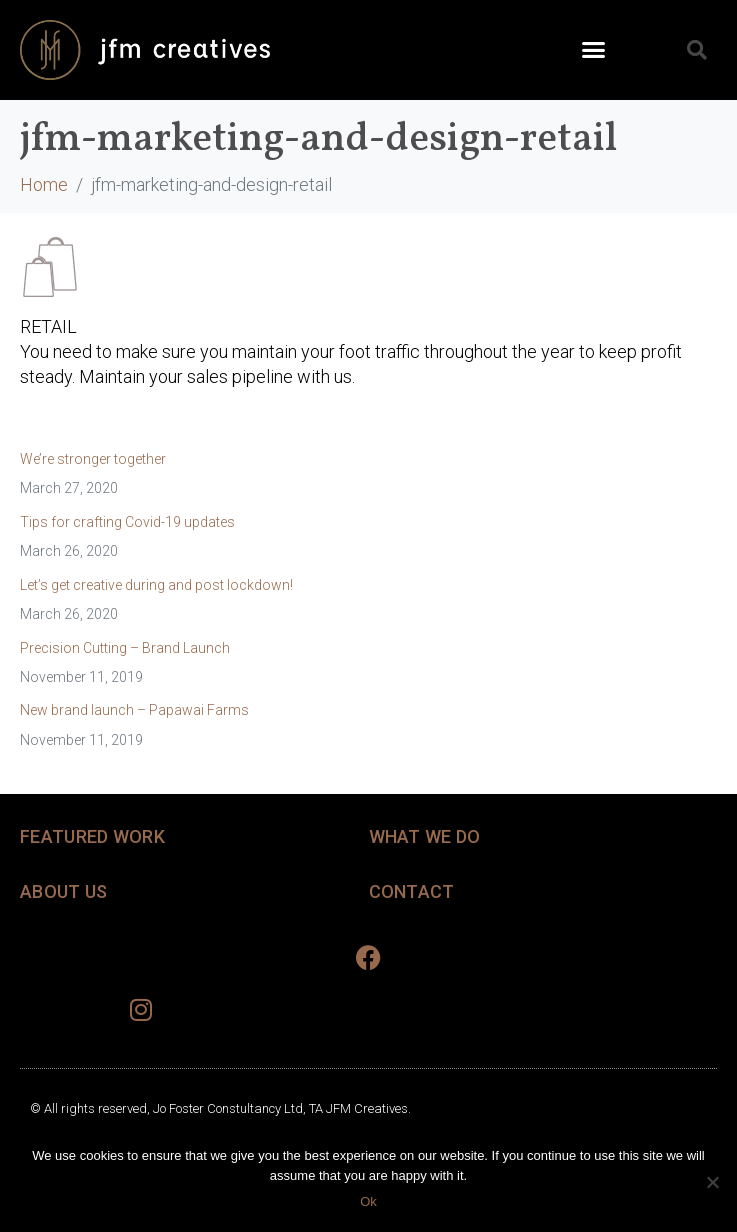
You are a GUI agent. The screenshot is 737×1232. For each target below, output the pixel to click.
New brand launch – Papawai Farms (134, 710)
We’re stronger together (93, 459)
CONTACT (412, 891)
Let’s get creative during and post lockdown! (156, 585)
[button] (594, 50)
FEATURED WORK (92, 836)
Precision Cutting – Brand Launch (125, 648)
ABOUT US (63, 891)
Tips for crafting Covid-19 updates (127, 522)
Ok (368, 1201)
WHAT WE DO (425, 836)
